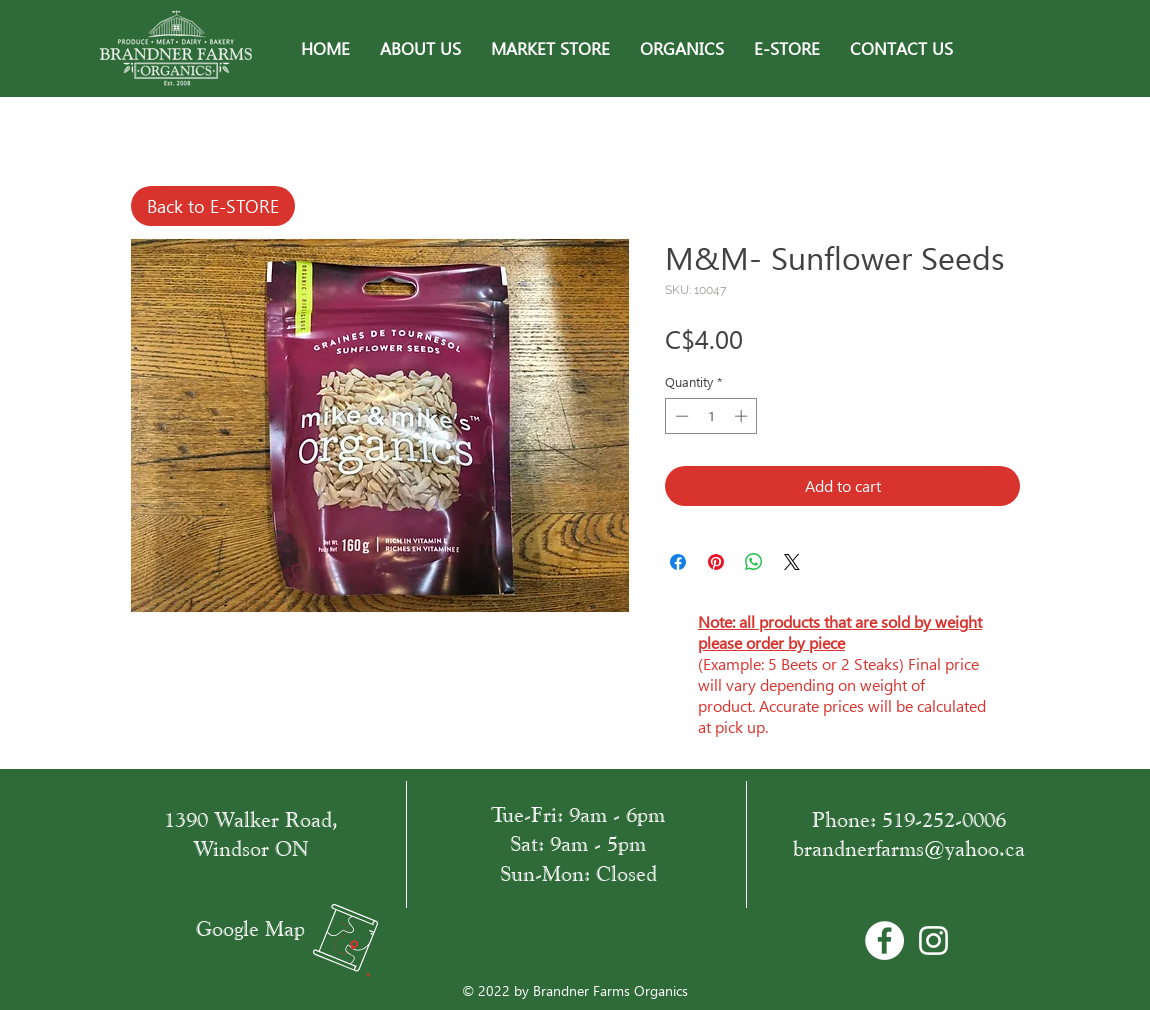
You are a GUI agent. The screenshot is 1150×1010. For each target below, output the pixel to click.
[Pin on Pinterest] (716, 562)
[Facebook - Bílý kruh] (884, 940)
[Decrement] (680, 416)
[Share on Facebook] (678, 562)
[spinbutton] (711, 416)
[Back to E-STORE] (213, 206)
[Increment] (743, 416)
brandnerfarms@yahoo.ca (909, 848)
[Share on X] (792, 562)
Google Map (250, 928)
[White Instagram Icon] (933, 940)
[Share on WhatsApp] (754, 562)
